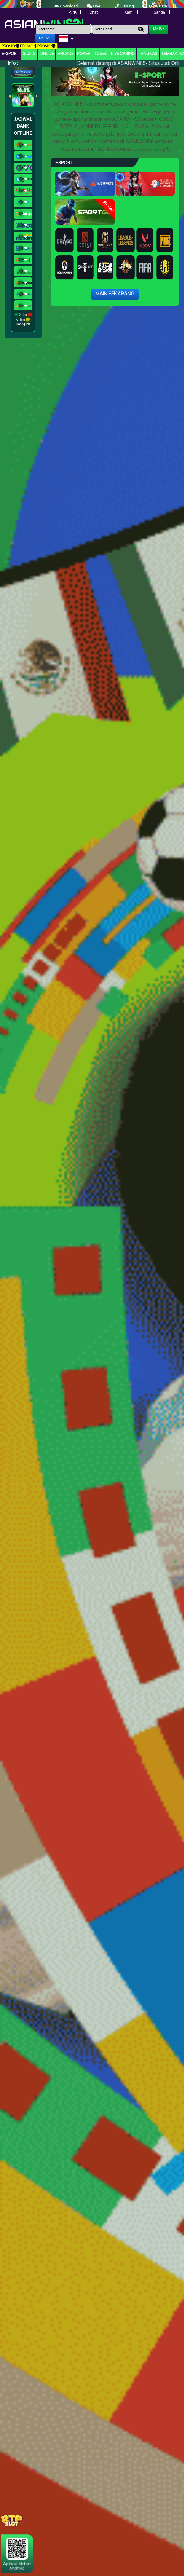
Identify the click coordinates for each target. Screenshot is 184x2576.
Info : (13, 63)
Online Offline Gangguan (23, 319)
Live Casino (123, 54)
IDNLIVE (46, 54)
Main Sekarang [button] (114, 294)
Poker (83, 54)
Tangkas (147, 54)
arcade (65, 54)
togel (100, 54)
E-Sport (10, 54)
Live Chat (93, 9)
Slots (29, 54)
